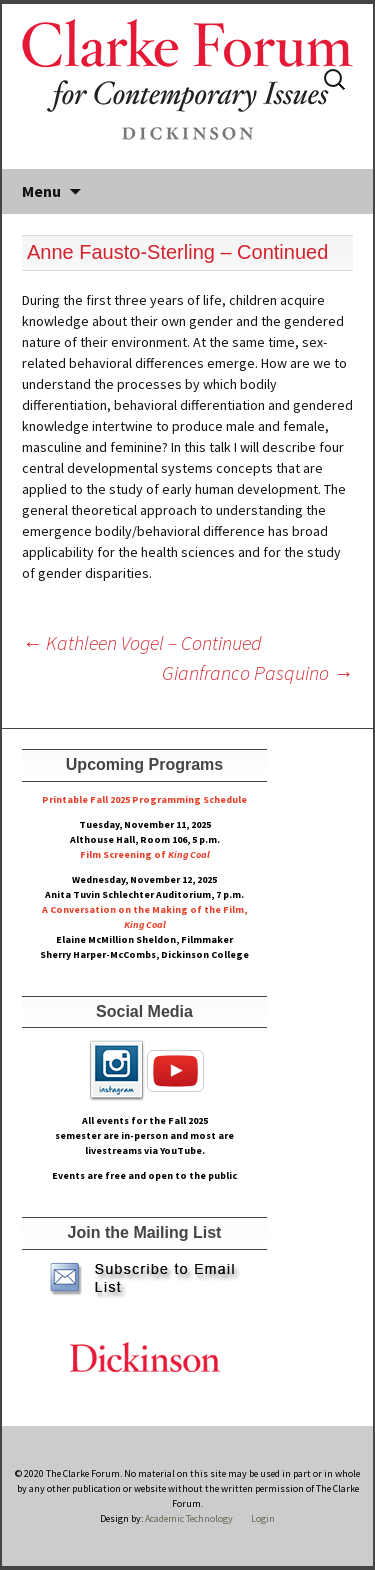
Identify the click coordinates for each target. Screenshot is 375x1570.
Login (263, 1518)
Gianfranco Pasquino (257, 672)
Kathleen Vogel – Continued (142, 642)
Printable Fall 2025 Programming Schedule (144, 799)
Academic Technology (188, 1518)
